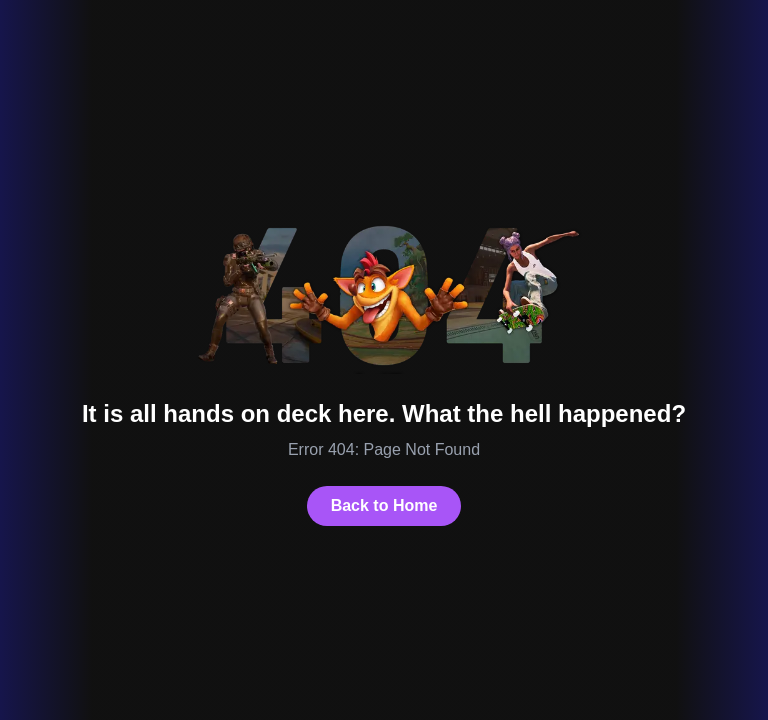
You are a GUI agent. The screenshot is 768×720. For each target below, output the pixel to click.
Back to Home (384, 505)
